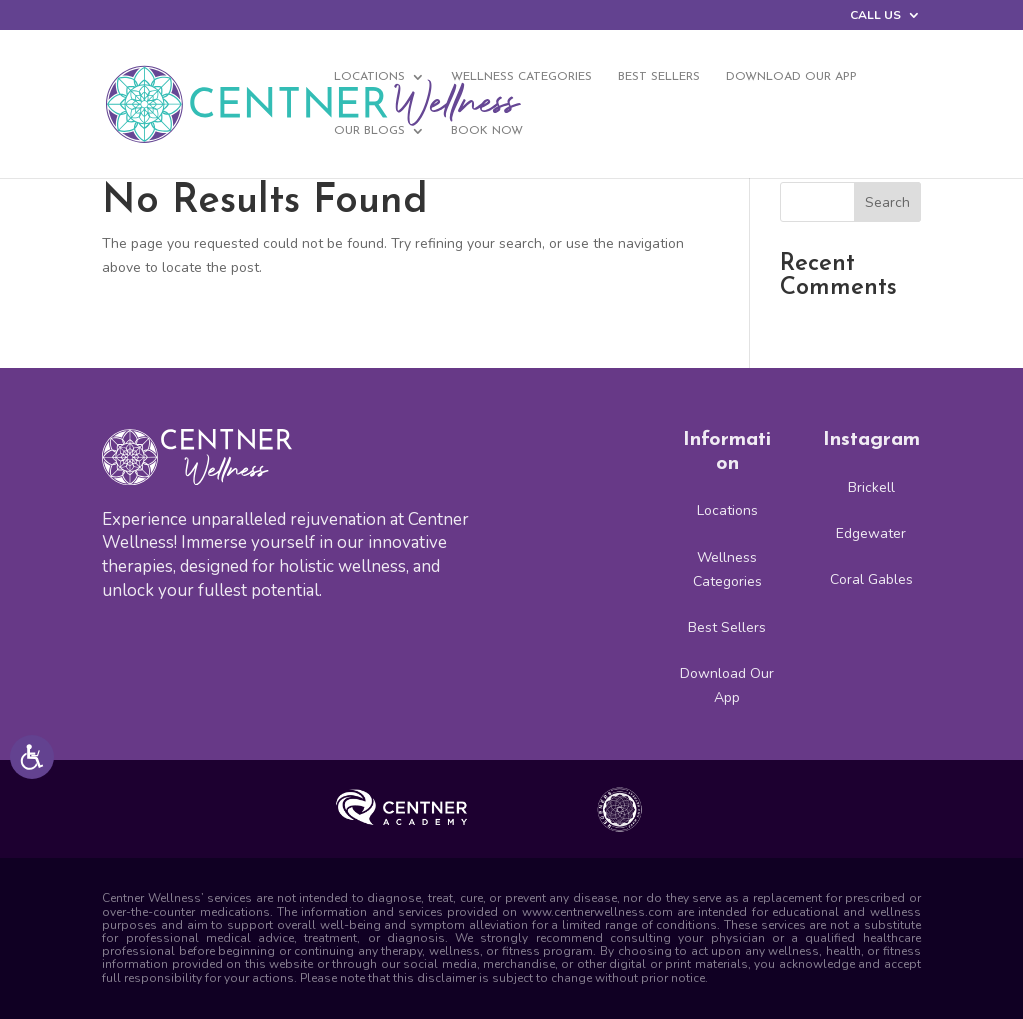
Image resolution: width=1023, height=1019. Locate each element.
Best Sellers (659, 77)
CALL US (875, 16)
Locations (369, 77)
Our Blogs (369, 131)
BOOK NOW (487, 131)
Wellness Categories (521, 77)
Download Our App (791, 77)
